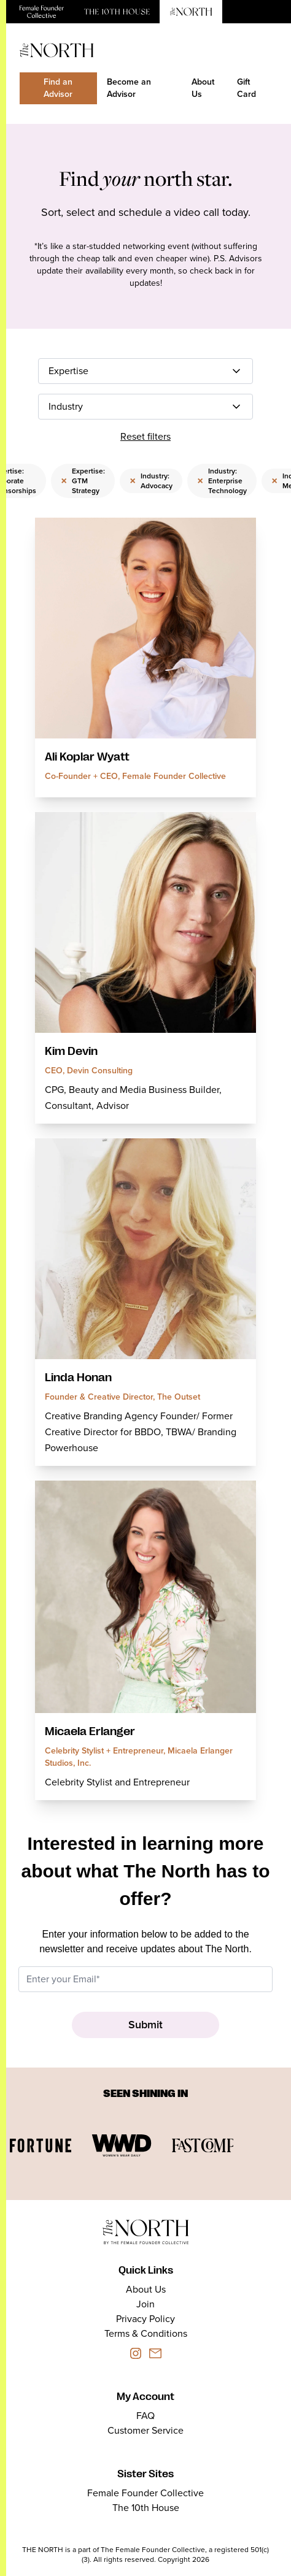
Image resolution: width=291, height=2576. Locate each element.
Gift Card (246, 88)
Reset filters (145, 436)
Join (145, 2304)
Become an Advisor (129, 88)
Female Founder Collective (145, 2493)
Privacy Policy (145, 2319)
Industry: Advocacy (151, 480)
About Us (203, 88)
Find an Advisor (58, 88)
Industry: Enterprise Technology (222, 481)
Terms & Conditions (145, 2333)
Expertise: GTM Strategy (83, 481)
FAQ (145, 2416)
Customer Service (145, 2430)
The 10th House (145, 2508)
